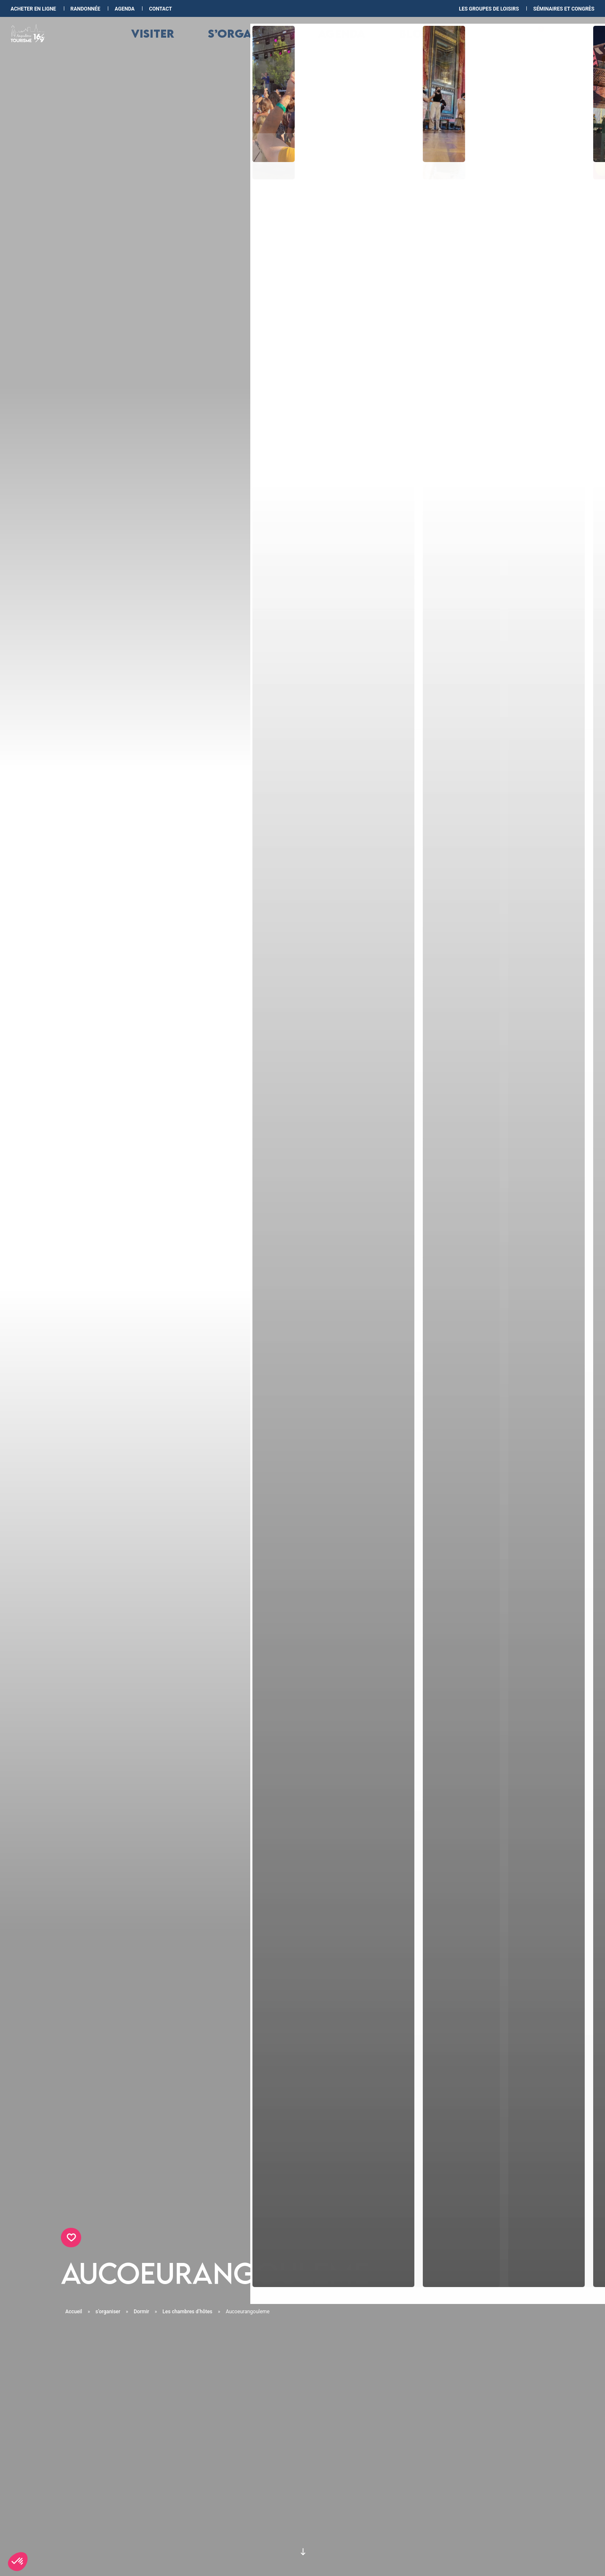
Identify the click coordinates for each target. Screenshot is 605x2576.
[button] (18, 2561)
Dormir (142, 2312)
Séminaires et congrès (563, 9)
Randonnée (86, 9)
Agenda (125, 9)
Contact (160, 9)
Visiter (191, 42)
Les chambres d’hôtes (188, 2312)
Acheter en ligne (34, 9)
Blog (393, 42)
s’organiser (262, 42)
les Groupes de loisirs (489, 9)
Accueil (73, 2312)
